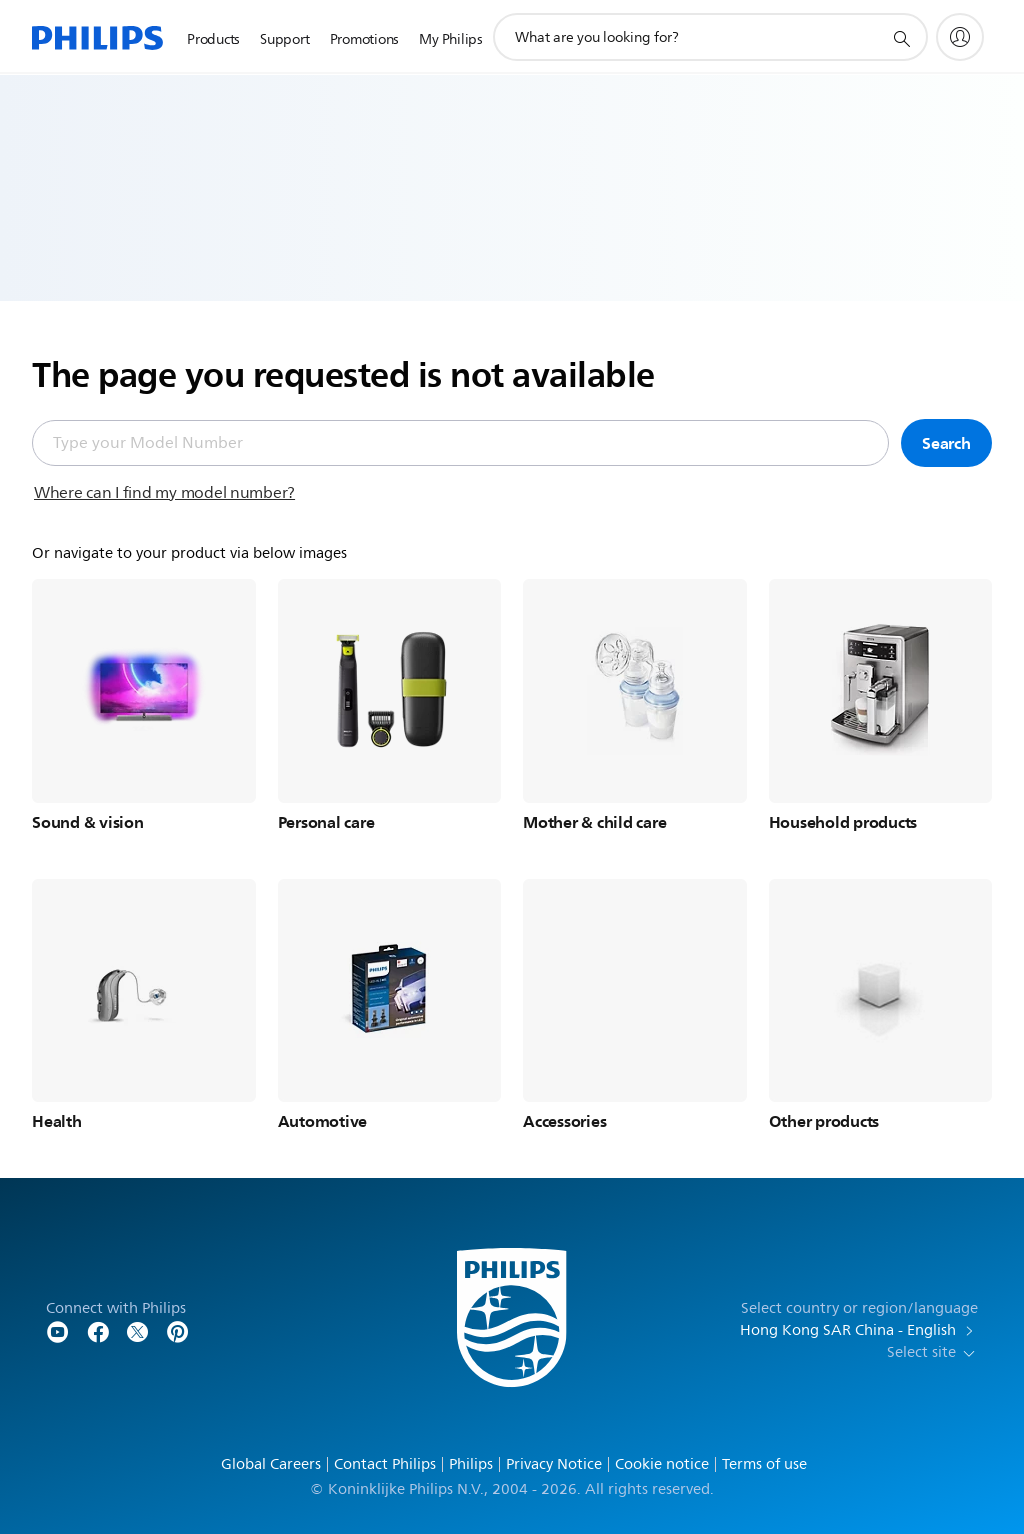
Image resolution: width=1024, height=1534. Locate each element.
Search (946, 443)
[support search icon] (901, 38)
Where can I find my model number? (164, 493)
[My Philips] (960, 37)
